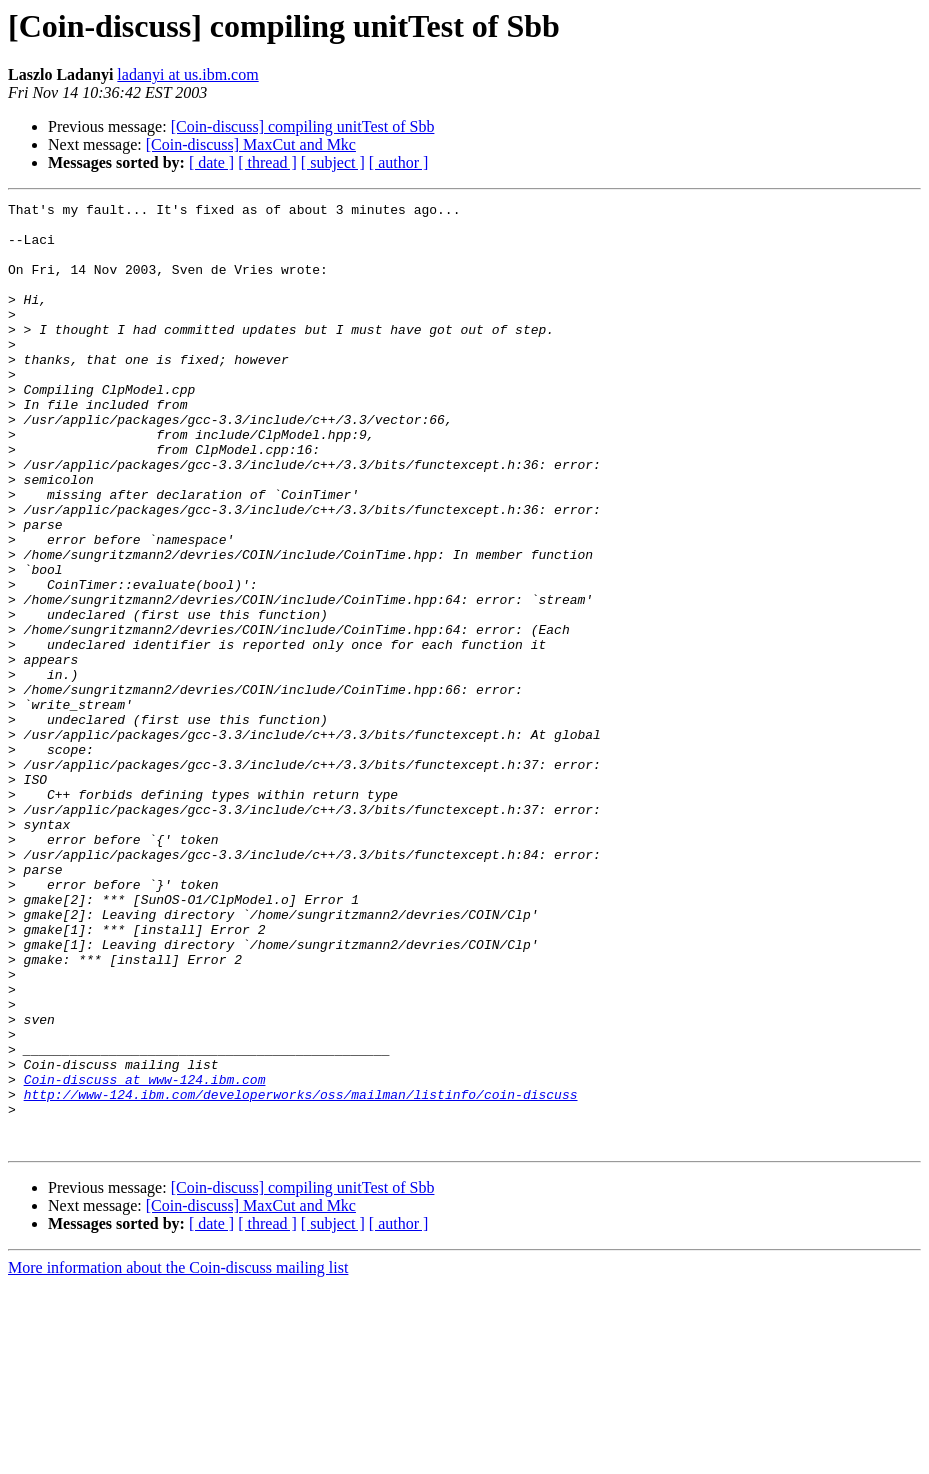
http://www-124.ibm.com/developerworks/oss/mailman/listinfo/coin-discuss (301, 1274)
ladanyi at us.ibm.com (187, 74)
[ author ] (399, 162)
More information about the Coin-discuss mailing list (178, 1456)
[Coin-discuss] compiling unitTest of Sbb (303, 126)
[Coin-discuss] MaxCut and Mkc (251, 144)
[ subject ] (333, 162)
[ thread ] (267, 162)
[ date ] (211, 162)
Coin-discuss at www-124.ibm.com (145, 1256)
